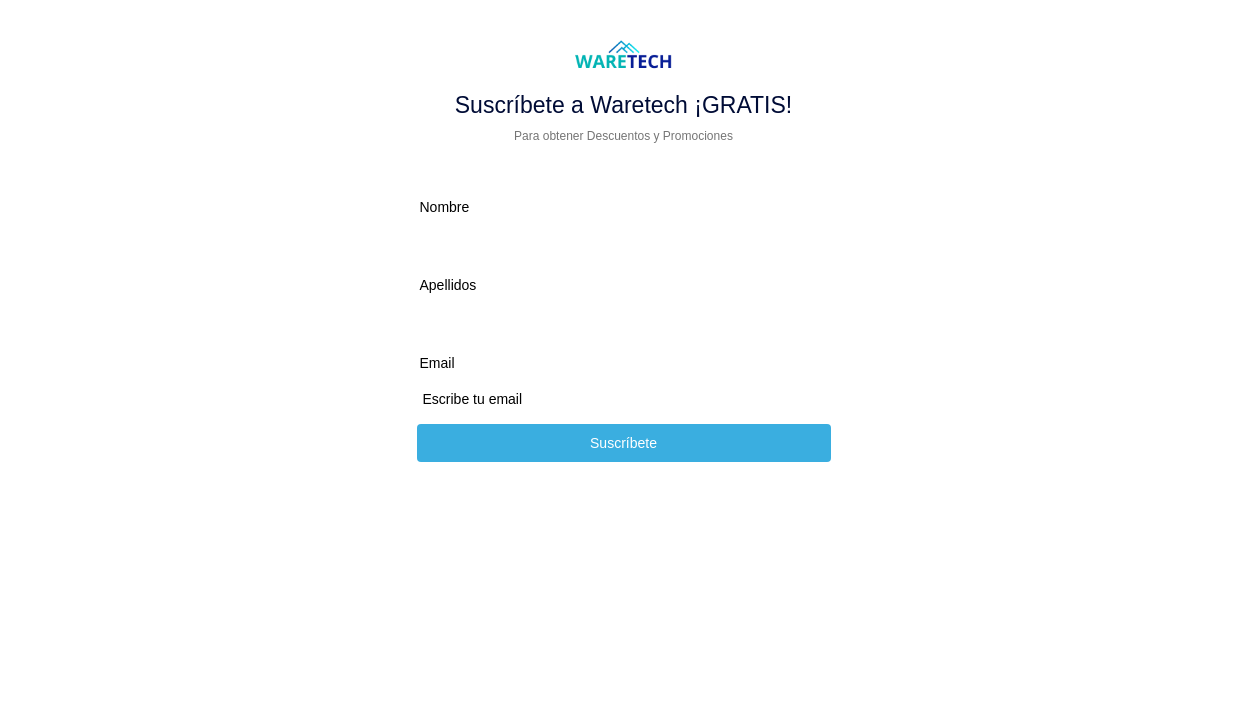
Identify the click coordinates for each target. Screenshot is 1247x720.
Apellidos (448, 285)
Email (437, 363)
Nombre (445, 207)
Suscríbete (623, 443)
